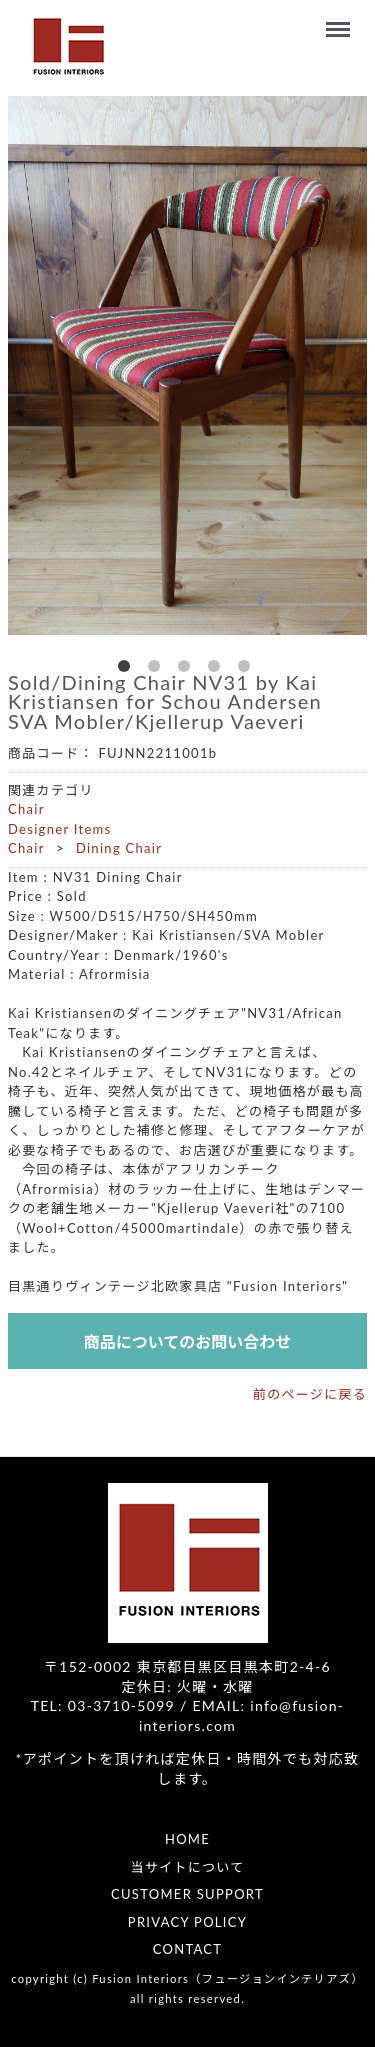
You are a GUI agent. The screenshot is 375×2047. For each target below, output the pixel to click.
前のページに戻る (310, 1394)
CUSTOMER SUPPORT (187, 1894)
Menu (341, 20)
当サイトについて (187, 1867)
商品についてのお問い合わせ (188, 1341)
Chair (26, 809)
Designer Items (60, 829)
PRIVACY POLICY (187, 1922)
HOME (187, 1839)
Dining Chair (119, 848)
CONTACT (188, 1949)
